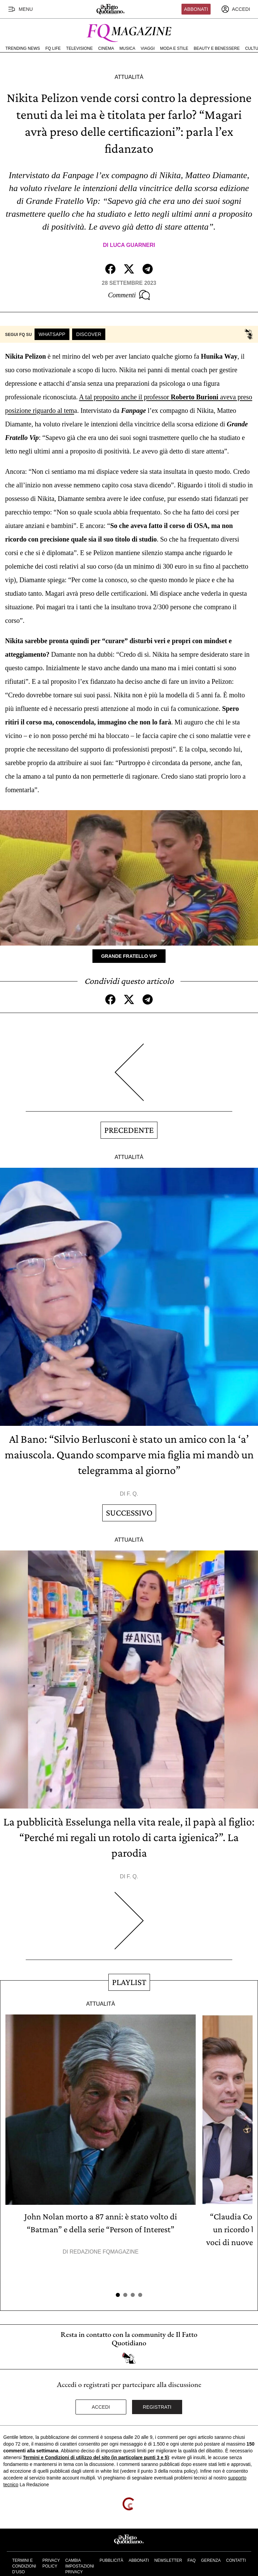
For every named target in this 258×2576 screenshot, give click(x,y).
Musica (127, 48)
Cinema (106, 48)
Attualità (128, 77)
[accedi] (236, 9)
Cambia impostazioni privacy (79, 2566)
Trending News (22, 48)
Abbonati (196, 9)
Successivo (129, 1513)
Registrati (157, 2407)
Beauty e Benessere (217, 48)
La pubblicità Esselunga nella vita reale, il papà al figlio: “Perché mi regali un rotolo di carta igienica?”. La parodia (129, 1837)
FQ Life (53, 48)
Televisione (79, 48)
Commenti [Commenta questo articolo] (129, 295)
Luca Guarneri (132, 245)
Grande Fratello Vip (129, 956)
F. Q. (132, 1494)
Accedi (101, 2407)
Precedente (129, 1130)
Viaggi (147, 48)
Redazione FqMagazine (103, 2252)
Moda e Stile (174, 48)
